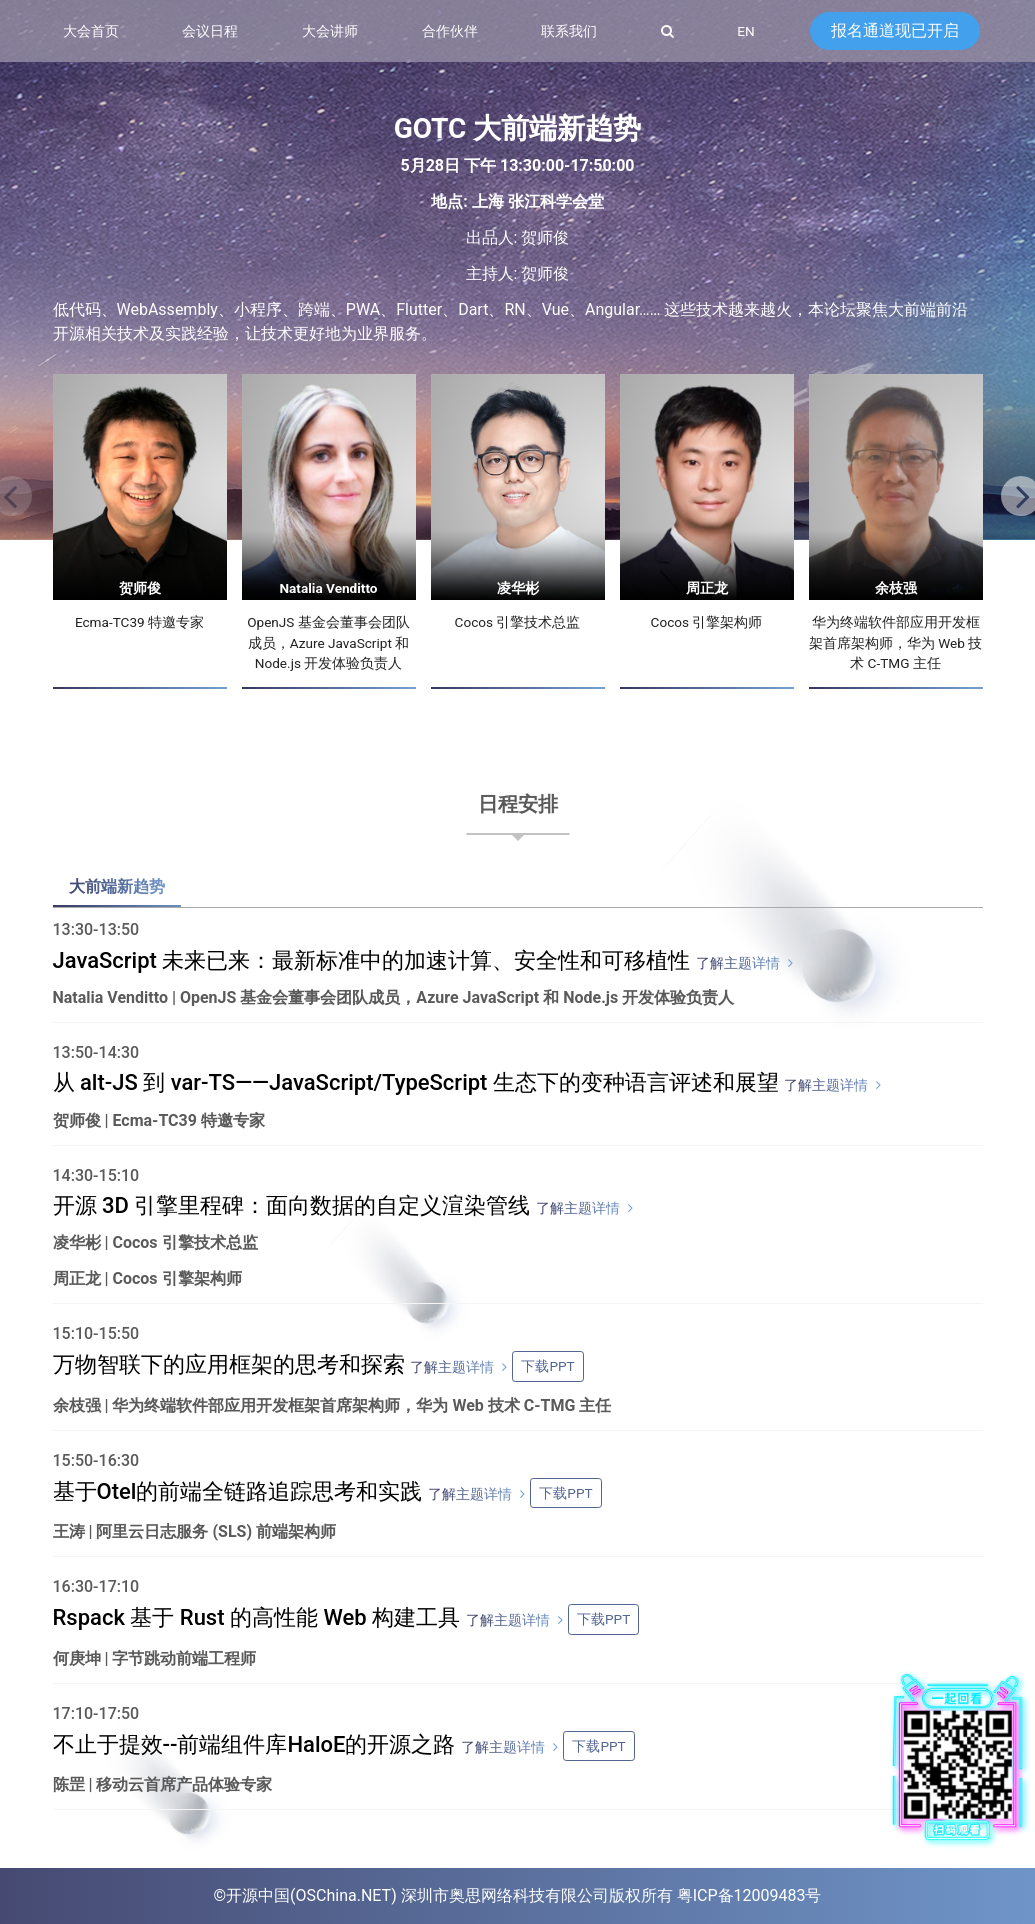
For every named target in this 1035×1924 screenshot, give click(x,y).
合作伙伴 (450, 31)
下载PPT (547, 1366)
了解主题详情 (738, 963)
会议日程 (210, 31)
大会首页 (91, 31)
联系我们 (569, 31)
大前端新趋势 (117, 886)
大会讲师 (330, 31)
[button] (1014, 498)
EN (745, 31)
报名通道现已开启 (895, 30)
